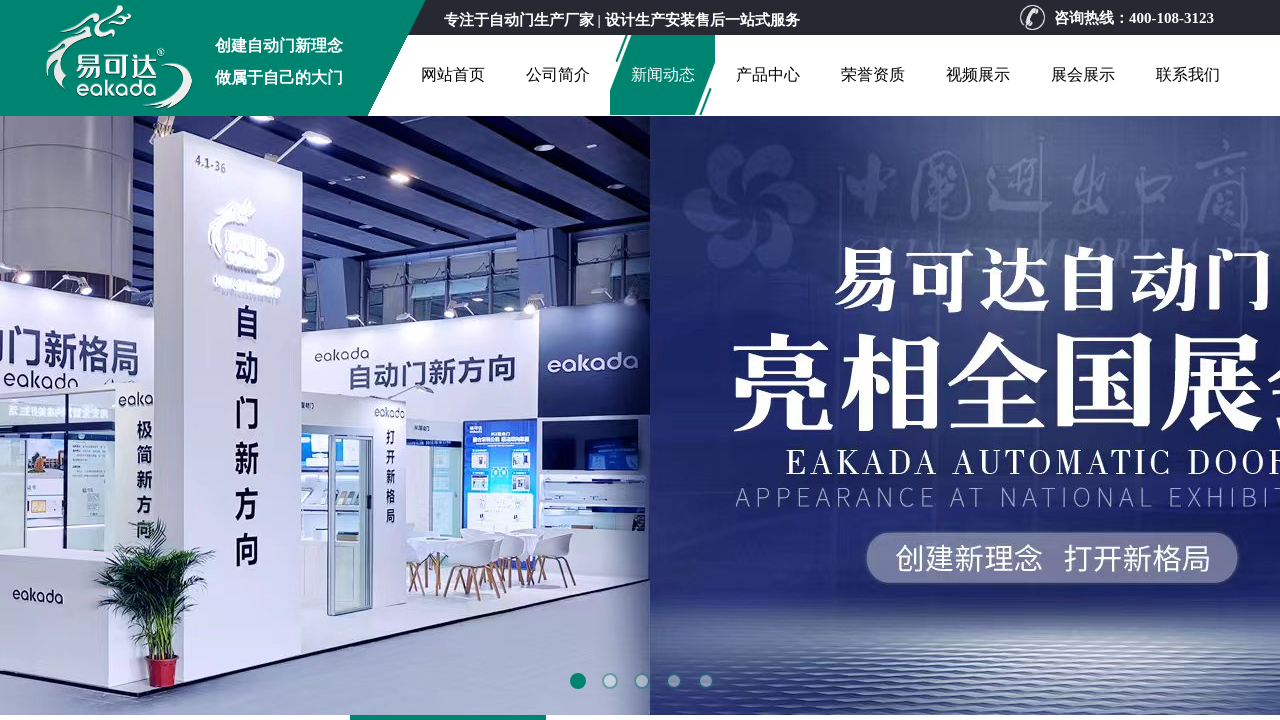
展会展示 (1083, 74)
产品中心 (768, 74)
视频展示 (978, 74)
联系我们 (1188, 74)
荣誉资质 (873, 74)
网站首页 (453, 74)
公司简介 (558, 74)
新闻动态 (663, 74)
